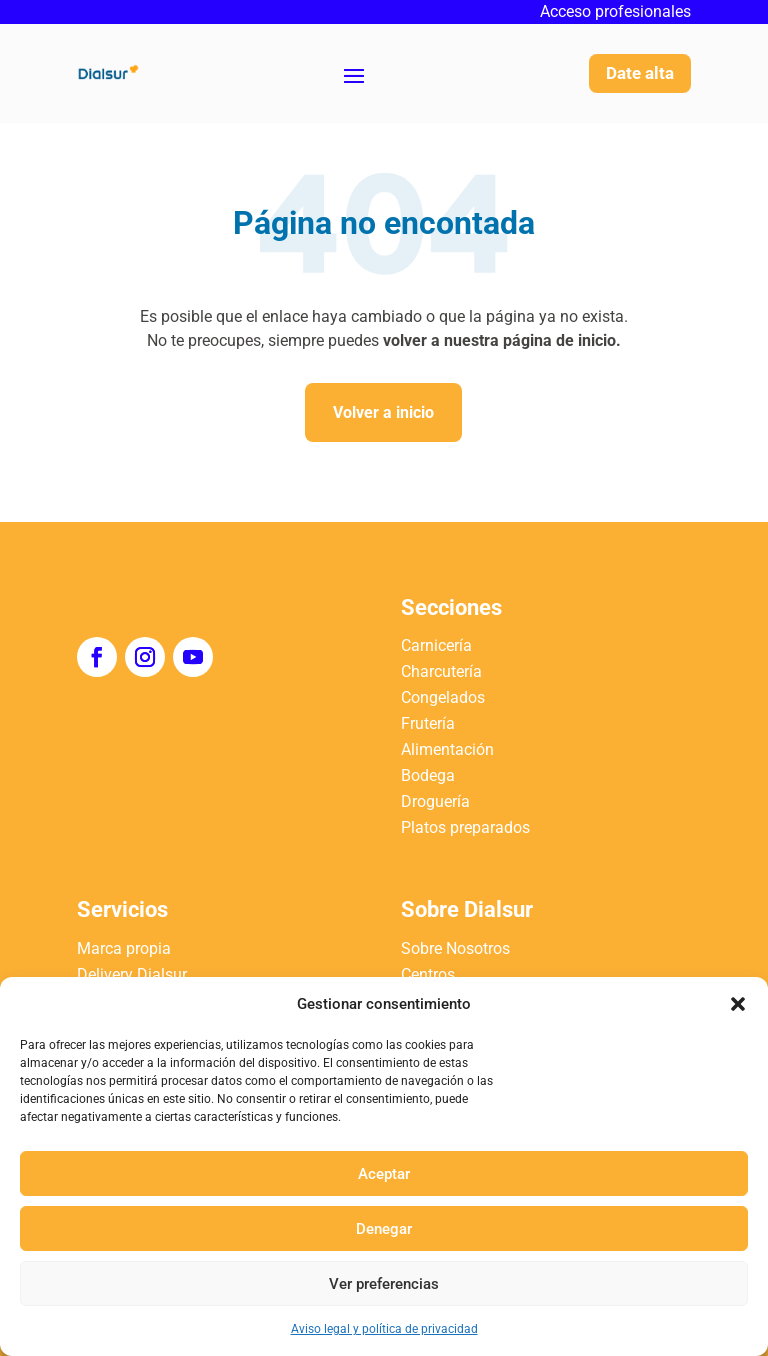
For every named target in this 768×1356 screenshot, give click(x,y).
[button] (738, 1004)
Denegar (384, 1229)
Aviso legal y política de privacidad (384, 1329)
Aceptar (384, 1174)
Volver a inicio (383, 412)
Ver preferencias (384, 1284)
